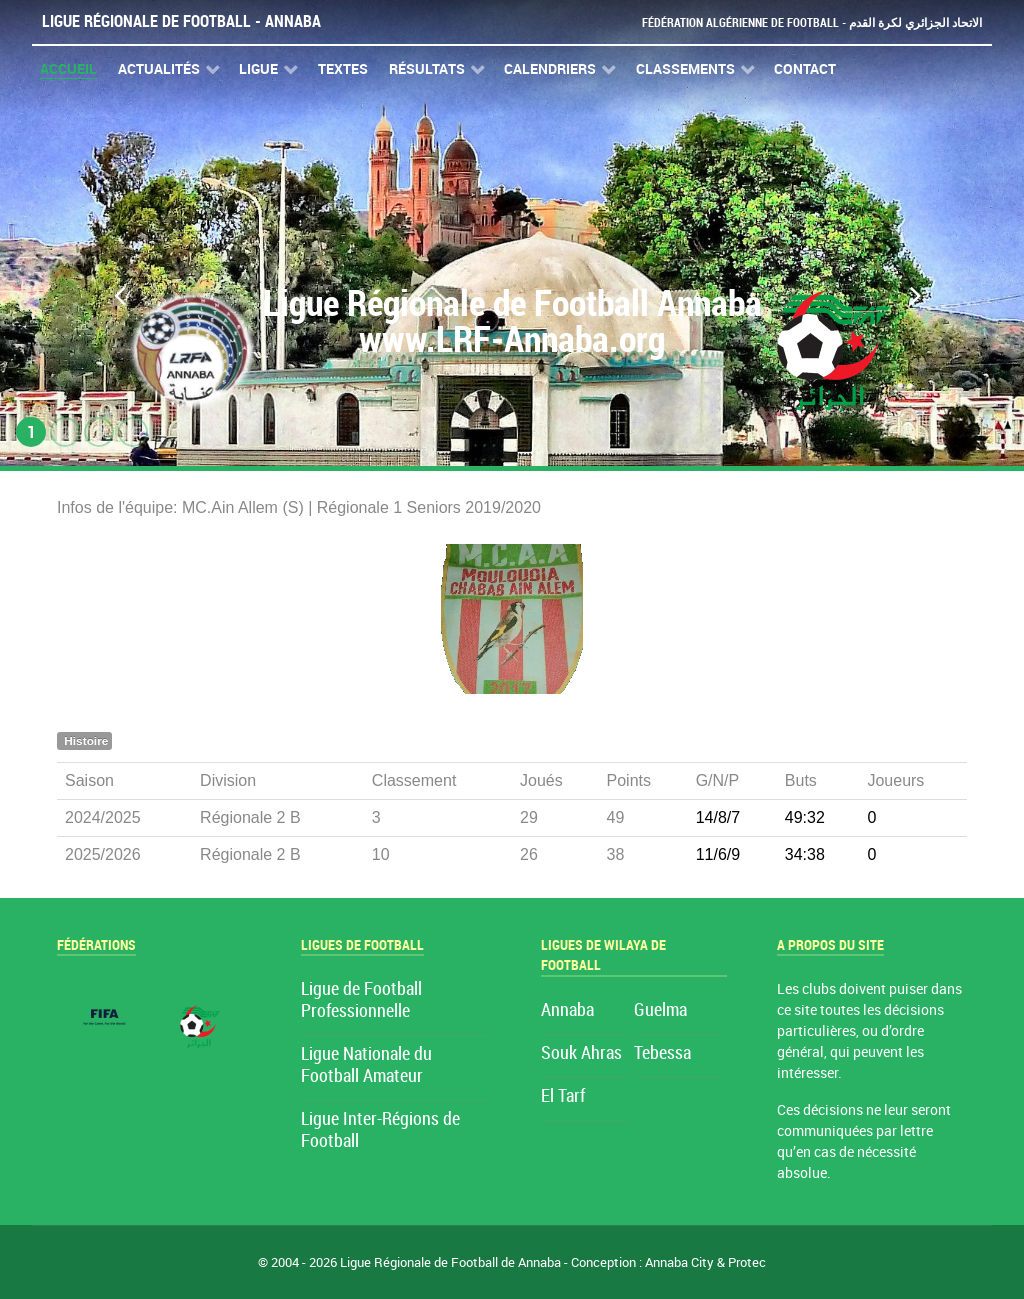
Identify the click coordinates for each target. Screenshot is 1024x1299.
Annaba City (679, 1262)
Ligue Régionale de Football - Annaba (181, 21)
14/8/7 (718, 817)
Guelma (660, 1010)
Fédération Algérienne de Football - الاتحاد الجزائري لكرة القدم (804, 22)
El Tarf (563, 1096)
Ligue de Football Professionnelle (361, 1000)
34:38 (805, 854)
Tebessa (662, 1053)
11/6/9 (718, 854)
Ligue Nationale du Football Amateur (366, 1065)
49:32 (805, 817)
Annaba (567, 1010)
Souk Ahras (581, 1053)
